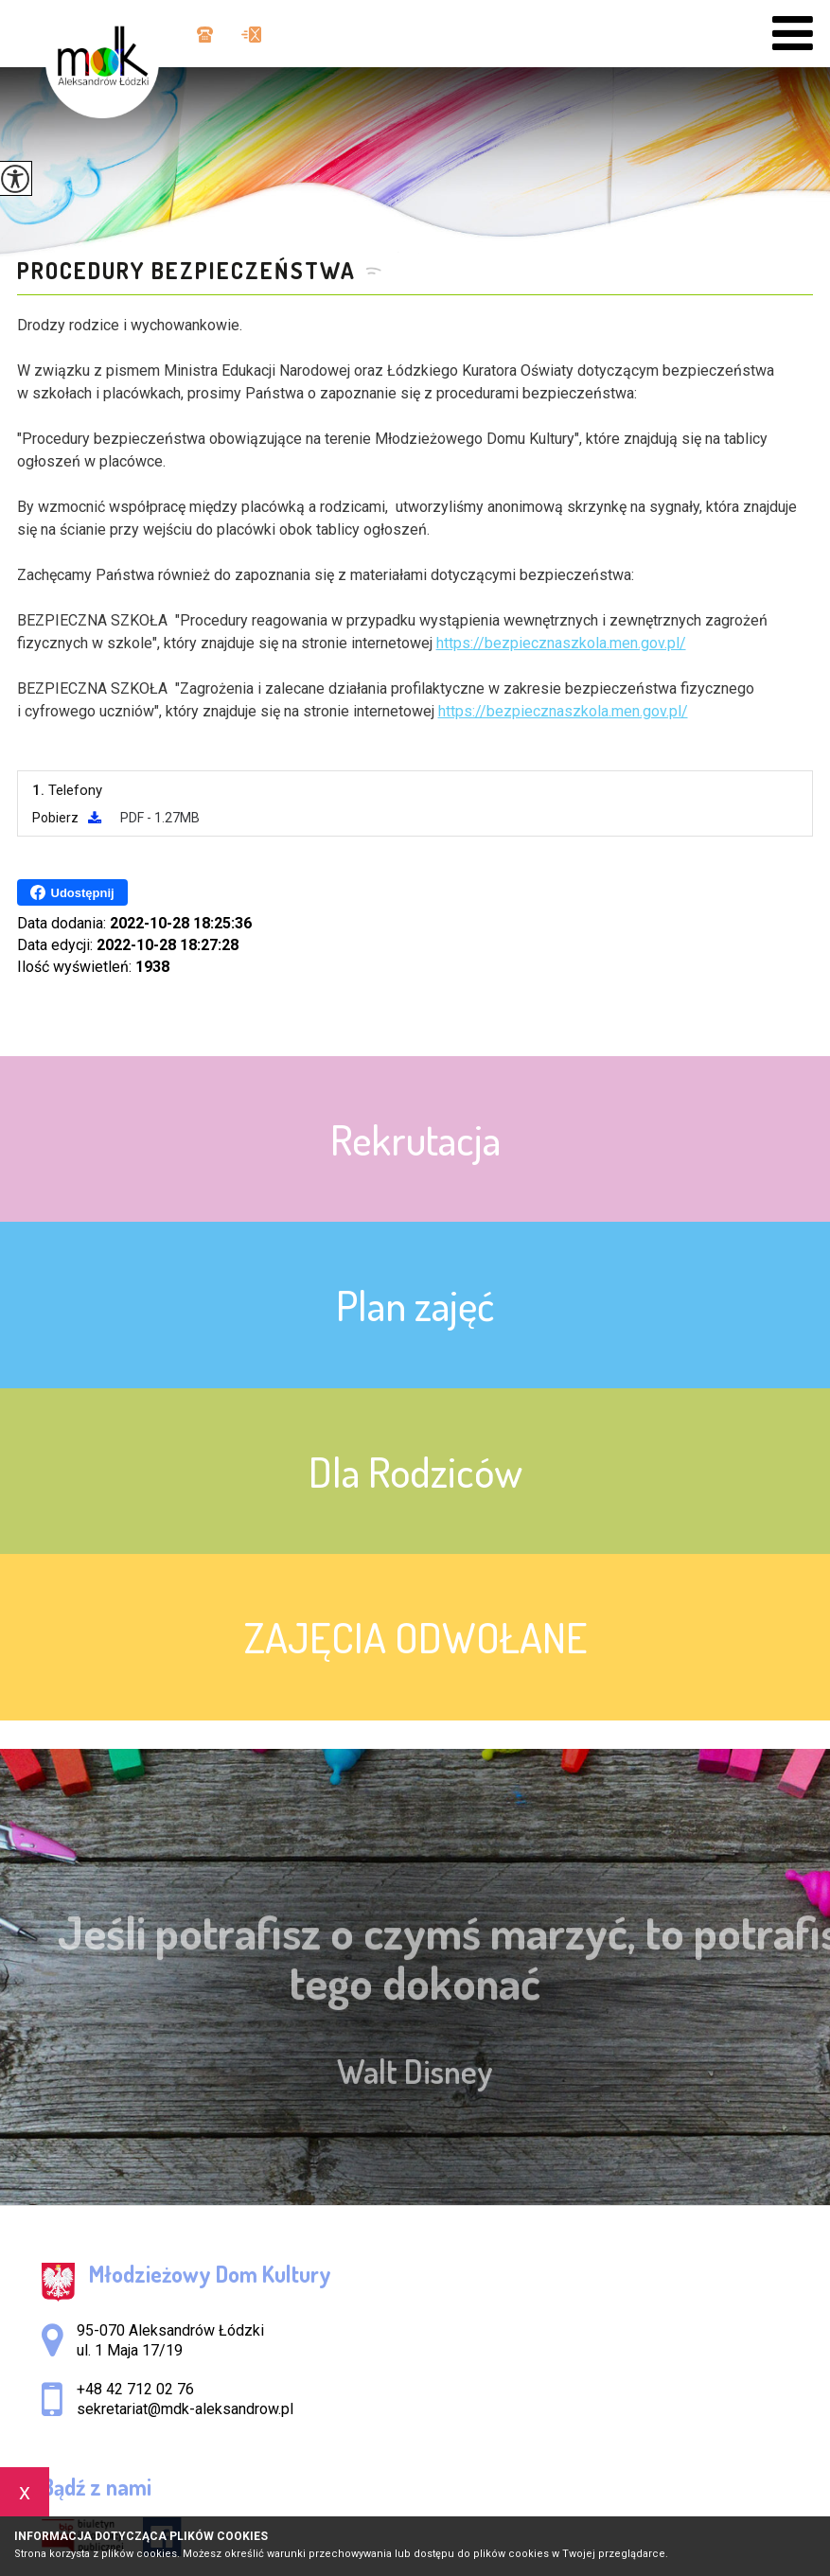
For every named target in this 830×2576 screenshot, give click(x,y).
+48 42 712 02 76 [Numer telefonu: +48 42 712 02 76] (135, 2389)
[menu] (792, 33)
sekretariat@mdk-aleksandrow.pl (251, 34)
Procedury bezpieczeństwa (186, 270)
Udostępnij (72, 892)
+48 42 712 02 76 (205, 34)
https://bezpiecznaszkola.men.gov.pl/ (561, 643)
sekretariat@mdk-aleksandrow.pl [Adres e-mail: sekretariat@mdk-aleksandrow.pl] (185, 2409)
